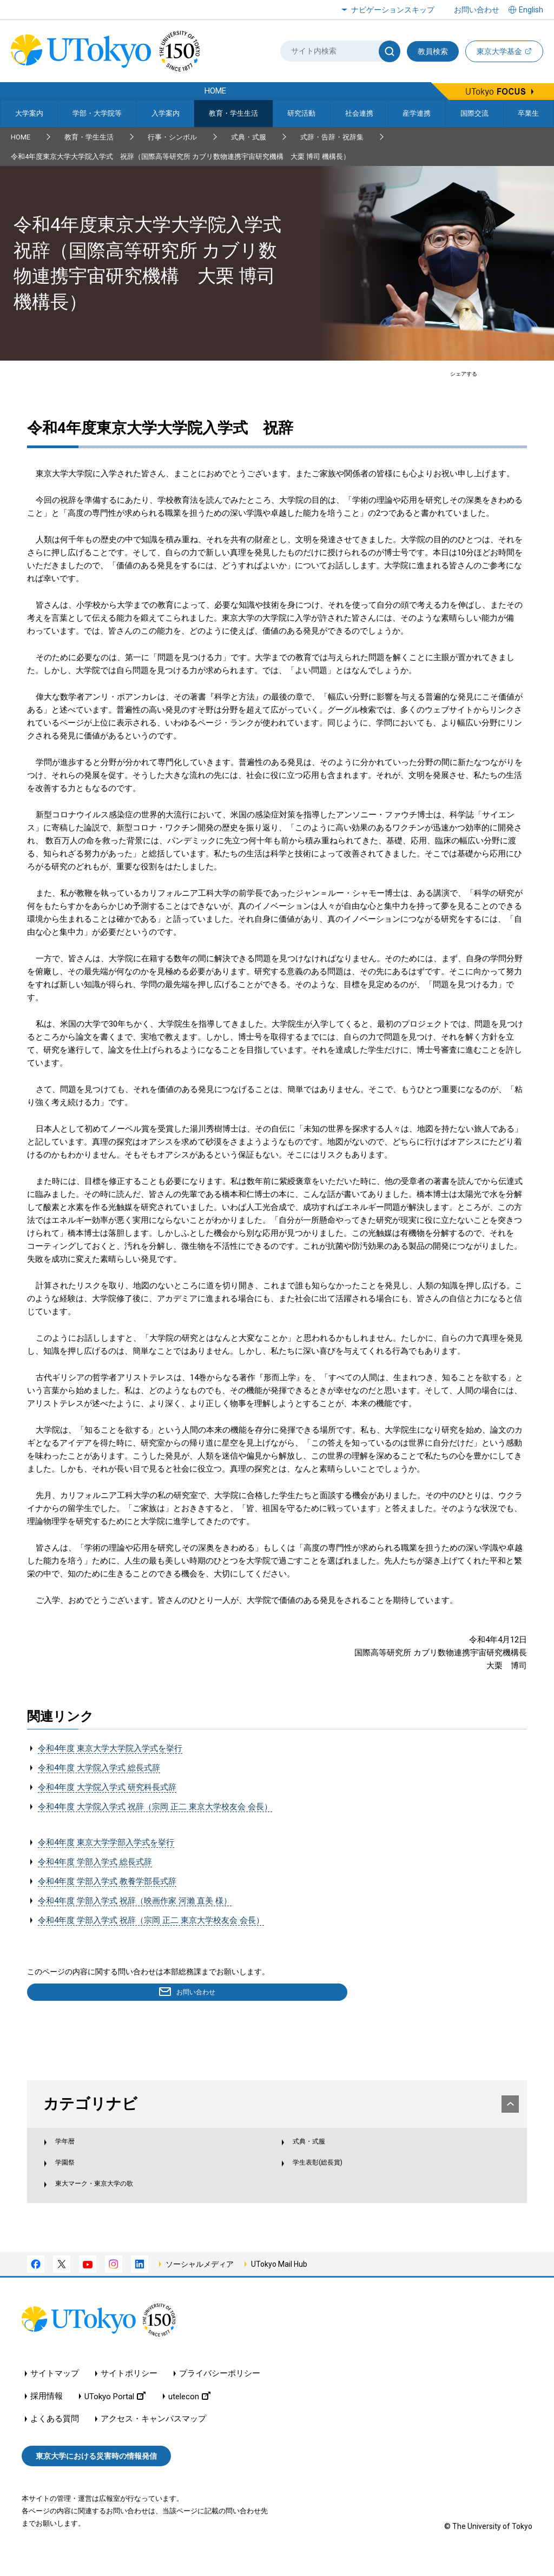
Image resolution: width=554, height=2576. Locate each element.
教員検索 (433, 51)
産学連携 (417, 113)
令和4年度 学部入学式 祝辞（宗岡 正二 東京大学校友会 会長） (151, 1920)
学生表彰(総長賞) (324, 2176)
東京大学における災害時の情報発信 (96, 2476)
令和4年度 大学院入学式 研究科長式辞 (107, 1787)
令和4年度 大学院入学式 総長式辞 (99, 1768)
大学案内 (29, 113)
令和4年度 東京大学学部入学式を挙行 (106, 1842)
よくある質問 (54, 2439)
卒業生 (528, 113)
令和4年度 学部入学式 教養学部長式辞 (107, 1881)
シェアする (463, 374)
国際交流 (474, 113)
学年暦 (75, 2153)
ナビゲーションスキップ (392, 10)
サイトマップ (54, 2394)
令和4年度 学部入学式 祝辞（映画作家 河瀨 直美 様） (135, 1901)
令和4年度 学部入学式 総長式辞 (95, 1862)
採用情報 (46, 2417)
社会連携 (359, 113)
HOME (20, 137)
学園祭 (75, 2176)
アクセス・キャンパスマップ (153, 2439)
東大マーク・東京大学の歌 (112, 2200)
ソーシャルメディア (200, 2284)
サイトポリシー (129, 2394)
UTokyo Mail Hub (279, 2284)
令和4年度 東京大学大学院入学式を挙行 (110, 1748)
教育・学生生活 (233, 113)
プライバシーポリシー (219, 2394)
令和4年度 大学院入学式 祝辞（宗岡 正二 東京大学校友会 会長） (155, 1807)
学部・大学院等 (97, 113)
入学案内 (165, 113)
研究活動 (301, 113)
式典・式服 (248, 137)
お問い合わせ (476, 10)
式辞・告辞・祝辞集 (332, 137)
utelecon (189, 2416)
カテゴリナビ (277, 2106)
